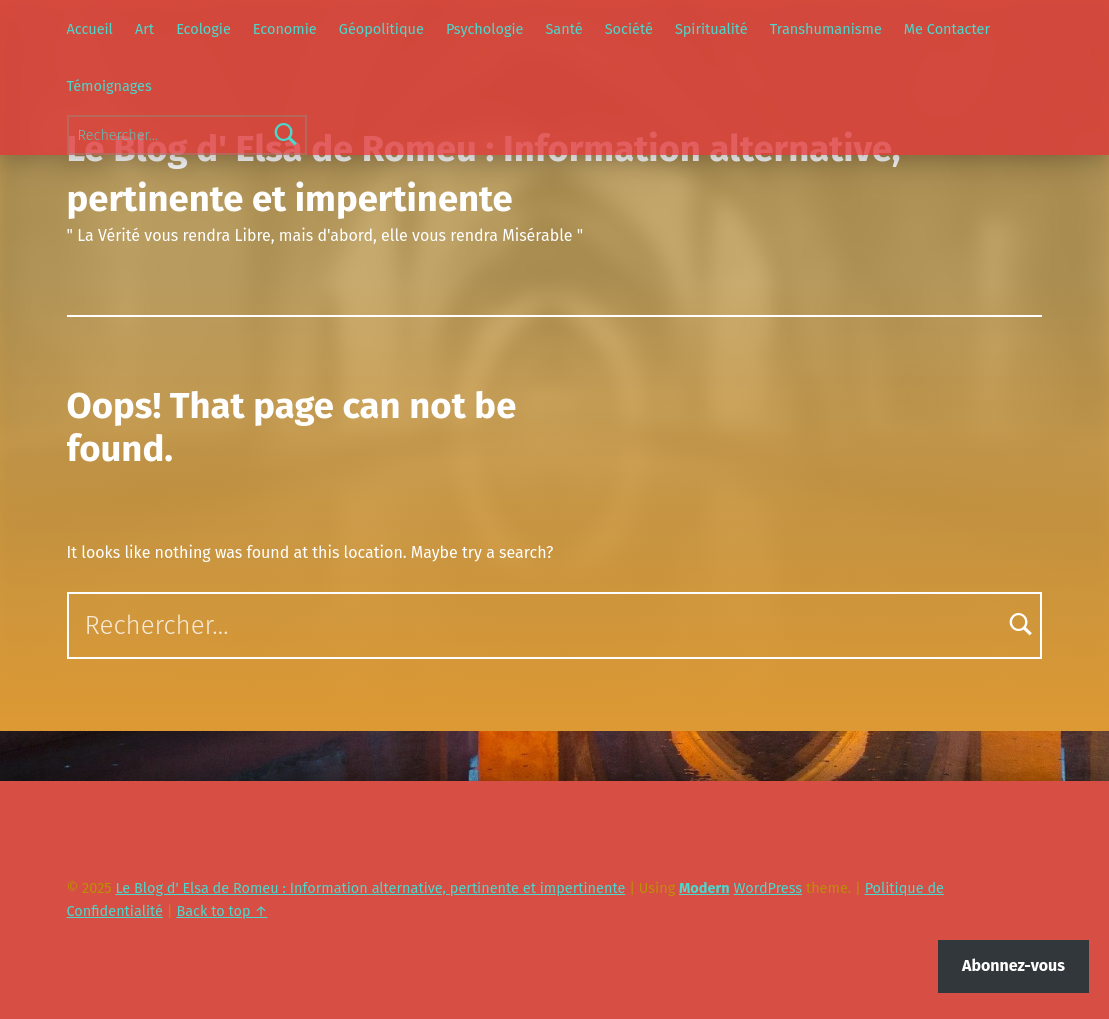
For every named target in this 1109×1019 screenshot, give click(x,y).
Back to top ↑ (221, 911)
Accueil (90, 29)
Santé (563, 29)
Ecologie (203, 29)
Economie (285, 29)
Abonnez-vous (1013, 965)
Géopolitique (381, 29)
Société (629, 29)
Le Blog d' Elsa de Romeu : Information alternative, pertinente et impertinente (370, 888)
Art (144, 29)
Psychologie (484, 29)
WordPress (767, 888)
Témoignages (109, 86)
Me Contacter (947, 29)
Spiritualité (711, 29)
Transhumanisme (826, 29)
